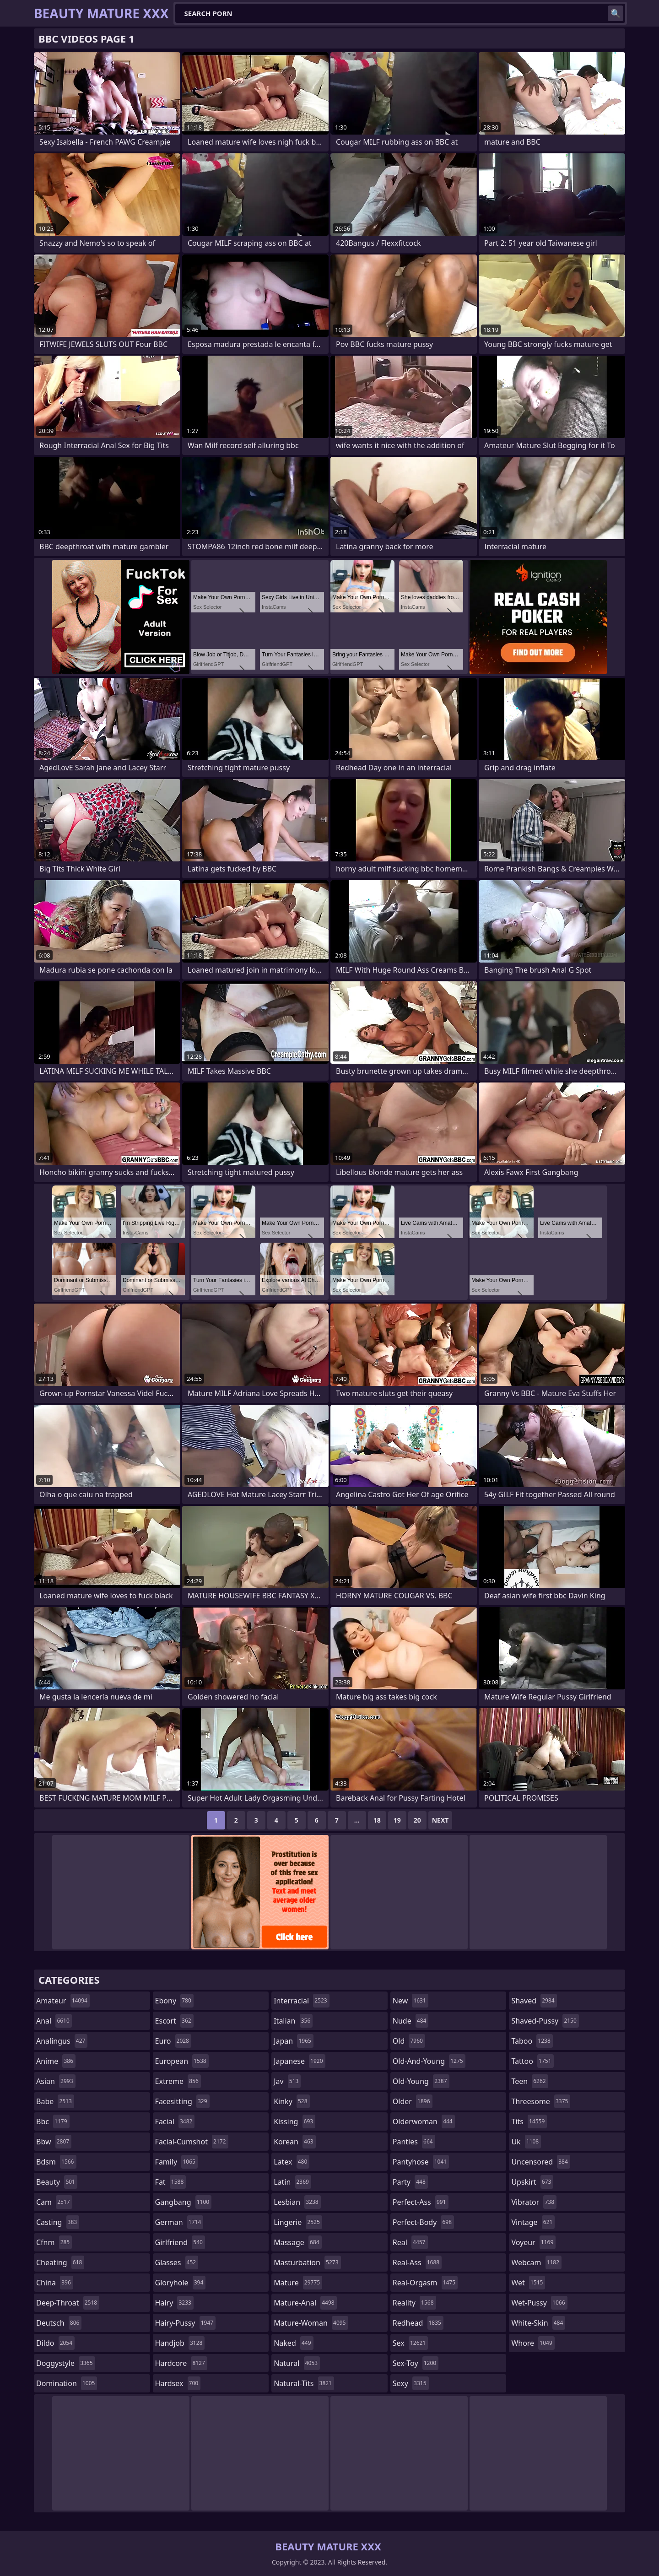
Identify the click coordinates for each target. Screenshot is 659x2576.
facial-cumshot (191, 2141)
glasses (177, 2262)
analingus (61, 2041)
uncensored (540, 2162)
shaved (533, 2001)
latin (292, 2182)
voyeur (533, 2242)
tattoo (532, 2061)
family (176, 2162)
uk (526, 2141)
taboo (531, 2041)
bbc (53, 2121)
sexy (411, 2383)
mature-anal (305, 2303)
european (182, 2061)
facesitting (182, 2101)
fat (170, 2182)
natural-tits (304, 2383)
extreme (178, 2081)
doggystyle (65, 2363)
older (412, 2101)
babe (55, 2101)
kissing (294, 2121)
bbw (53, 2141)
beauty (56, 2182)
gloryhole (180, 2282)
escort (174, 2021)
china (54, 2282)
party (410, 2182)
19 (397, 1820)
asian (56, 2081)
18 (377, 1820)
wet (528, 2282)
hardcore (181, 2363)
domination (66, 2383)
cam (54, 2202)
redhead (418, 2323)
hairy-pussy (185, 2323)
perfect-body (423, 2222)
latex (291, 2162)
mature (298, 2282)
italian (293, 2021)
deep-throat (67, 2303)
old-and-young (429, 2061)
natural (297, 2363)
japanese (299, 2061)
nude (411, 2021)
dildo (55, 2343)
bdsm (56, 2162)
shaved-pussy (544, 2021)
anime (56, 2061)
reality (414, 2303)
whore (532, 2343)
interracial (302, 2001)
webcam (536, 2262)
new (410, 2001)
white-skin (538, 2323)
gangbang (183, 2202)
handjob (180, 2343)
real (410, 2242)
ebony (174, 2001)
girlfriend (180, 2242)
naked (293, 2343)
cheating (60, 2262)
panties (414, 2141)
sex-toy (415, 2363)
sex (410, 2343)
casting (57, 2222)
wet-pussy (539, 2303)
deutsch (58, 2323)
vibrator (533, 2202)
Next (440, 1820)
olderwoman (424, 2121)
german (179, 2222)
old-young (421, 2081)
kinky (291, 2101)
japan (293, 2041)
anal (54, 2021)
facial (175, 2121)
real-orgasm (425, 2282)
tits (529, 2121)
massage (297, 2242)
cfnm (54, 2242)
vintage (533, 2222)
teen (529, 2081)
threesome (540, 2101)
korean (295, 2141)
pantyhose (421, 2162)
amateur (63, 2001)
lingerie (298, 2222)
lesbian (297, 2202)
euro (173, 2041)
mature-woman (311, 2323)
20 (417, 1820)
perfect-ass (420, 2202)
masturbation (307, 2262)
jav (287, 2081)
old (409, 2041)
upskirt (532, 2182)
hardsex (178, 2383)
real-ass (417, 2262)
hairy (174, 2303)
